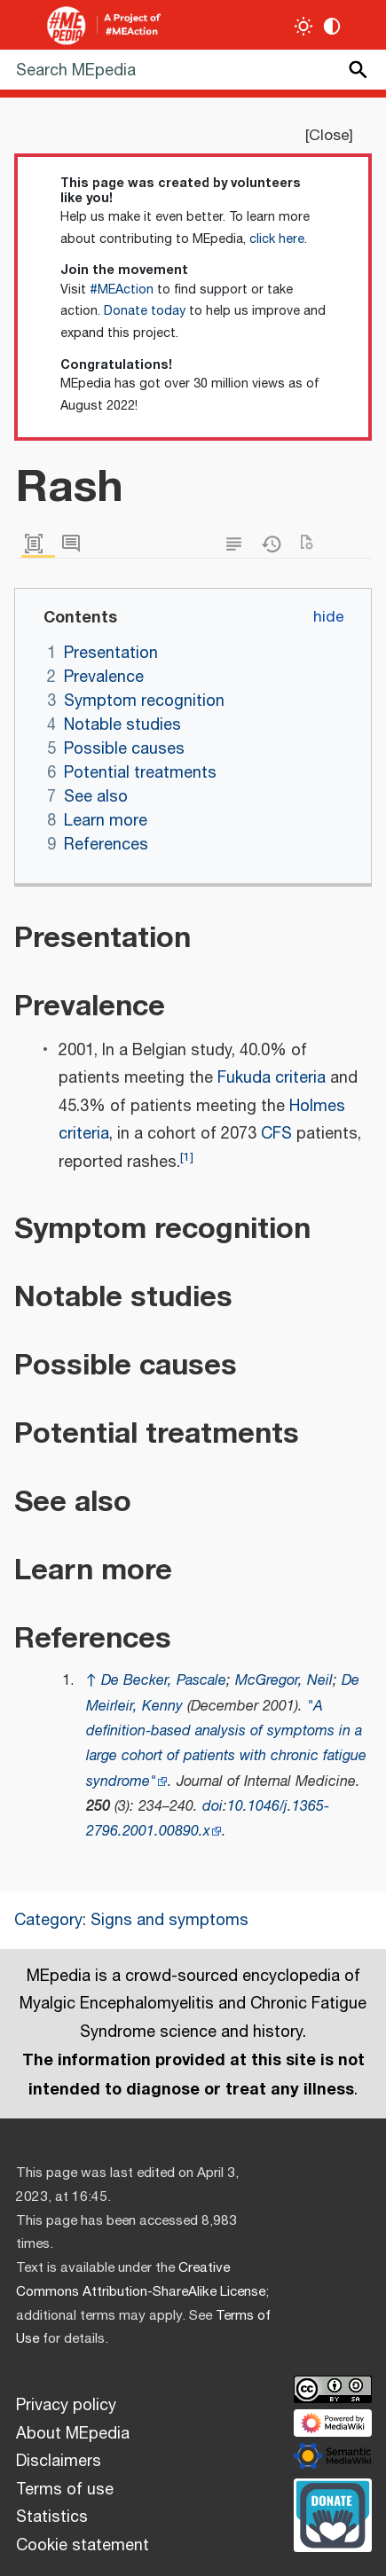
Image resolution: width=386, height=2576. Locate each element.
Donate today (144, 311)
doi (212, 1807)
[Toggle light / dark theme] (304, 26)
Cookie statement (82, 2545)
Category (48, 1920)
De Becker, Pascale (163, 1681)
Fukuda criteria (271, 1078)
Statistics (52, 2517)
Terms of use (65, 2490)
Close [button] (329, 135)
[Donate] (333, 2513)
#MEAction (122, 290)
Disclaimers (58, 2461)
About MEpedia (73, 2434)
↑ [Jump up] (91, 1681)
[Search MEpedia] (193, 70)
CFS (276, 1134)
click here (276, 239)
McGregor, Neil (284, 1681)
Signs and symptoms (169, 1920)
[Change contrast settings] (332, 26)
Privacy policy (66, 2405)
